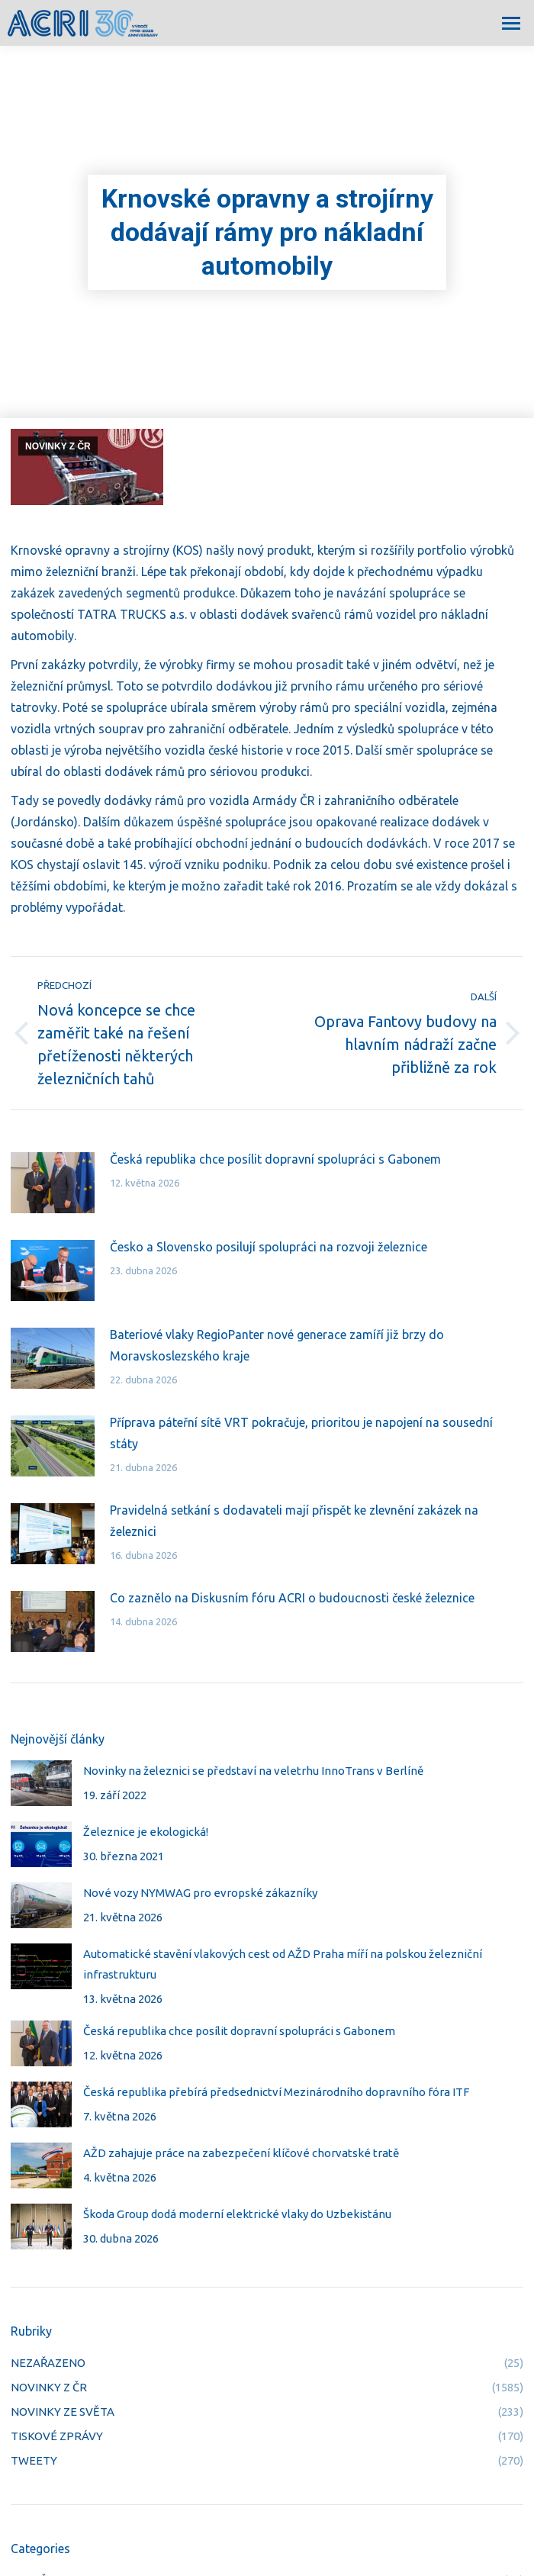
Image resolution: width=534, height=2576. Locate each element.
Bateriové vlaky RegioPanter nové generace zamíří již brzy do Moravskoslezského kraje (277, 1345)
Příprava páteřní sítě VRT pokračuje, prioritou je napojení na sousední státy (301, 1433)
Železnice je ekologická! (145, 1831)
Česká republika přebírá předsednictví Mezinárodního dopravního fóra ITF (276, 2091)
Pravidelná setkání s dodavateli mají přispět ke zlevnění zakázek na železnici (294, 1520)
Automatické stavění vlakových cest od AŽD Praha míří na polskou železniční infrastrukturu (282, 1964)
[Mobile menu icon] (511, 23)
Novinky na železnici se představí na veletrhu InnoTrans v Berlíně (253, 1770)
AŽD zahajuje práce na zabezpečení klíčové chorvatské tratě (241, 2152)
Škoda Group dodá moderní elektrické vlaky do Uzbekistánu (237, 2213)
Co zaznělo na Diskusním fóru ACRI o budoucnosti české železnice (292, 1598)
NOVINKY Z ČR (58, 446)
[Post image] (53, 1182)
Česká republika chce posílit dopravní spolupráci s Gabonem (275, 1159)
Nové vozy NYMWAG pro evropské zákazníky (200, 1892)
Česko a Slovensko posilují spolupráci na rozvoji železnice (268, 1247)
